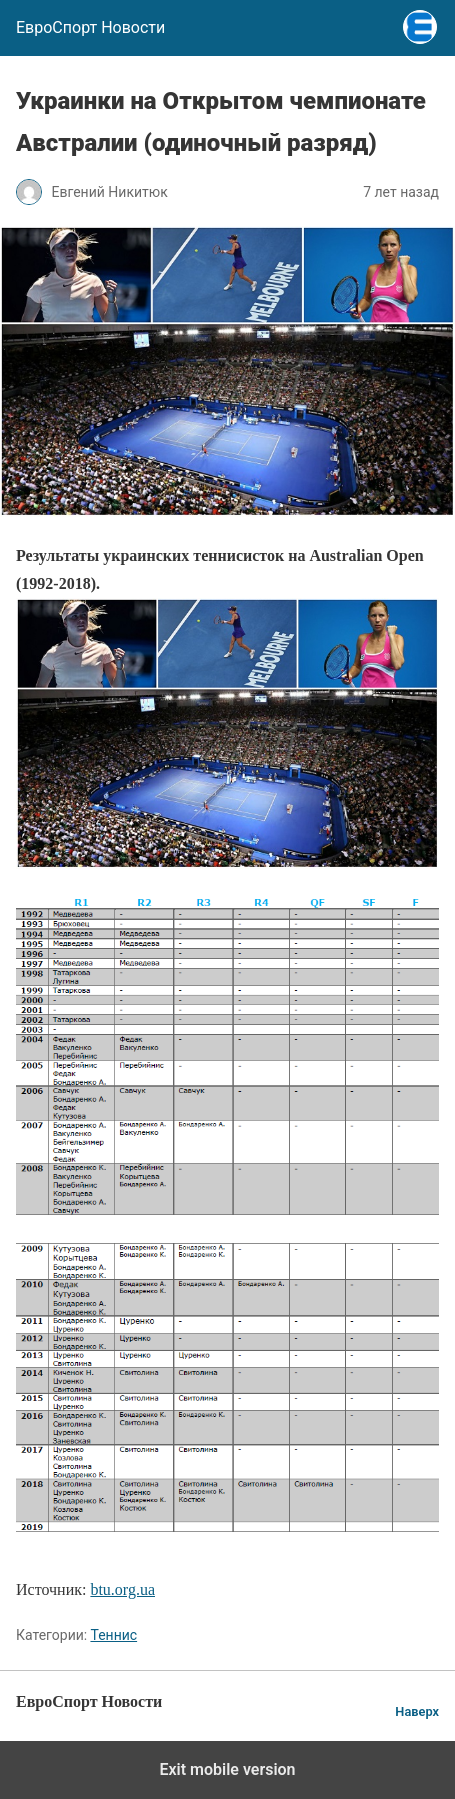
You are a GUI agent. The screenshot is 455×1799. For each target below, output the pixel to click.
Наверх (417, 1711)
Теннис (113, 1635)
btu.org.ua (122, 1589)
